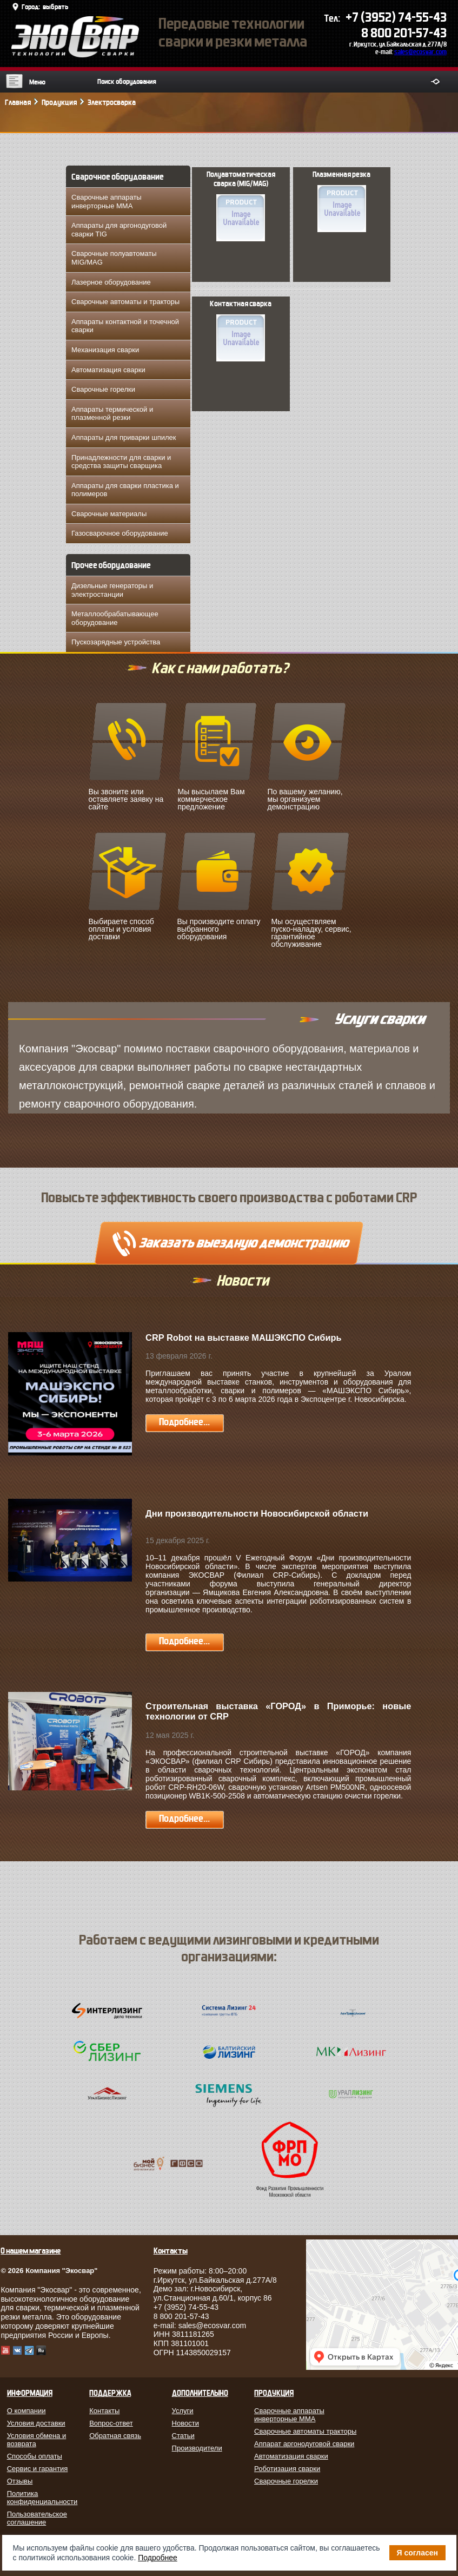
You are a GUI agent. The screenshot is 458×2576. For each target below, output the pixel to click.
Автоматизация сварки (108, 370)
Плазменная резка (341, 201)
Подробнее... (184, 1422)
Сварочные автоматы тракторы (305, 2431)
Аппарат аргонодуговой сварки (304, 2444)
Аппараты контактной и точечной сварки (125, 326)
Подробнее (157, 2557)
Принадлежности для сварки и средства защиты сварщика (121, 461)
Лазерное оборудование (111, 282)
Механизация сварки (105, 350)
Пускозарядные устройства (115, 642)
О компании (26, 2411)
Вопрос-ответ (111, 2423)
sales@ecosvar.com (420, 52)
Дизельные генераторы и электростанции (112, 590)
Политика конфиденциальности (41, 2497)
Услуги (183, 2411)
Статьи (183, 2436)
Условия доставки (36, 2423)
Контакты (104, 2411)
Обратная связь (115, 2436)
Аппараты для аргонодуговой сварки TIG (119, 229)
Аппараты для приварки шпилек (123, 437)
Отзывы (20, 2481)
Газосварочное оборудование (119, 533)
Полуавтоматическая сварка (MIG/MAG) (241, 205)
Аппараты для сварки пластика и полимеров (125, 490)
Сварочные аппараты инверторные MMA (106, 201)
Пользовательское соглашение (37, 2518)
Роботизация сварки (287, 2469)
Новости (185, 2423)
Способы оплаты (34, 2456)
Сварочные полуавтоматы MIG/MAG (114, 257)
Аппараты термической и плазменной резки (112, 413)
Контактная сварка (240, 330)
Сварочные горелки (103, 389)
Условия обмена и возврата (37, 2440)
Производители (197, 2448)
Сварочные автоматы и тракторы (125, 302)
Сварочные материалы (109, 514)
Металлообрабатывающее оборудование (114, 618)
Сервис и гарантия (37, 2469)
